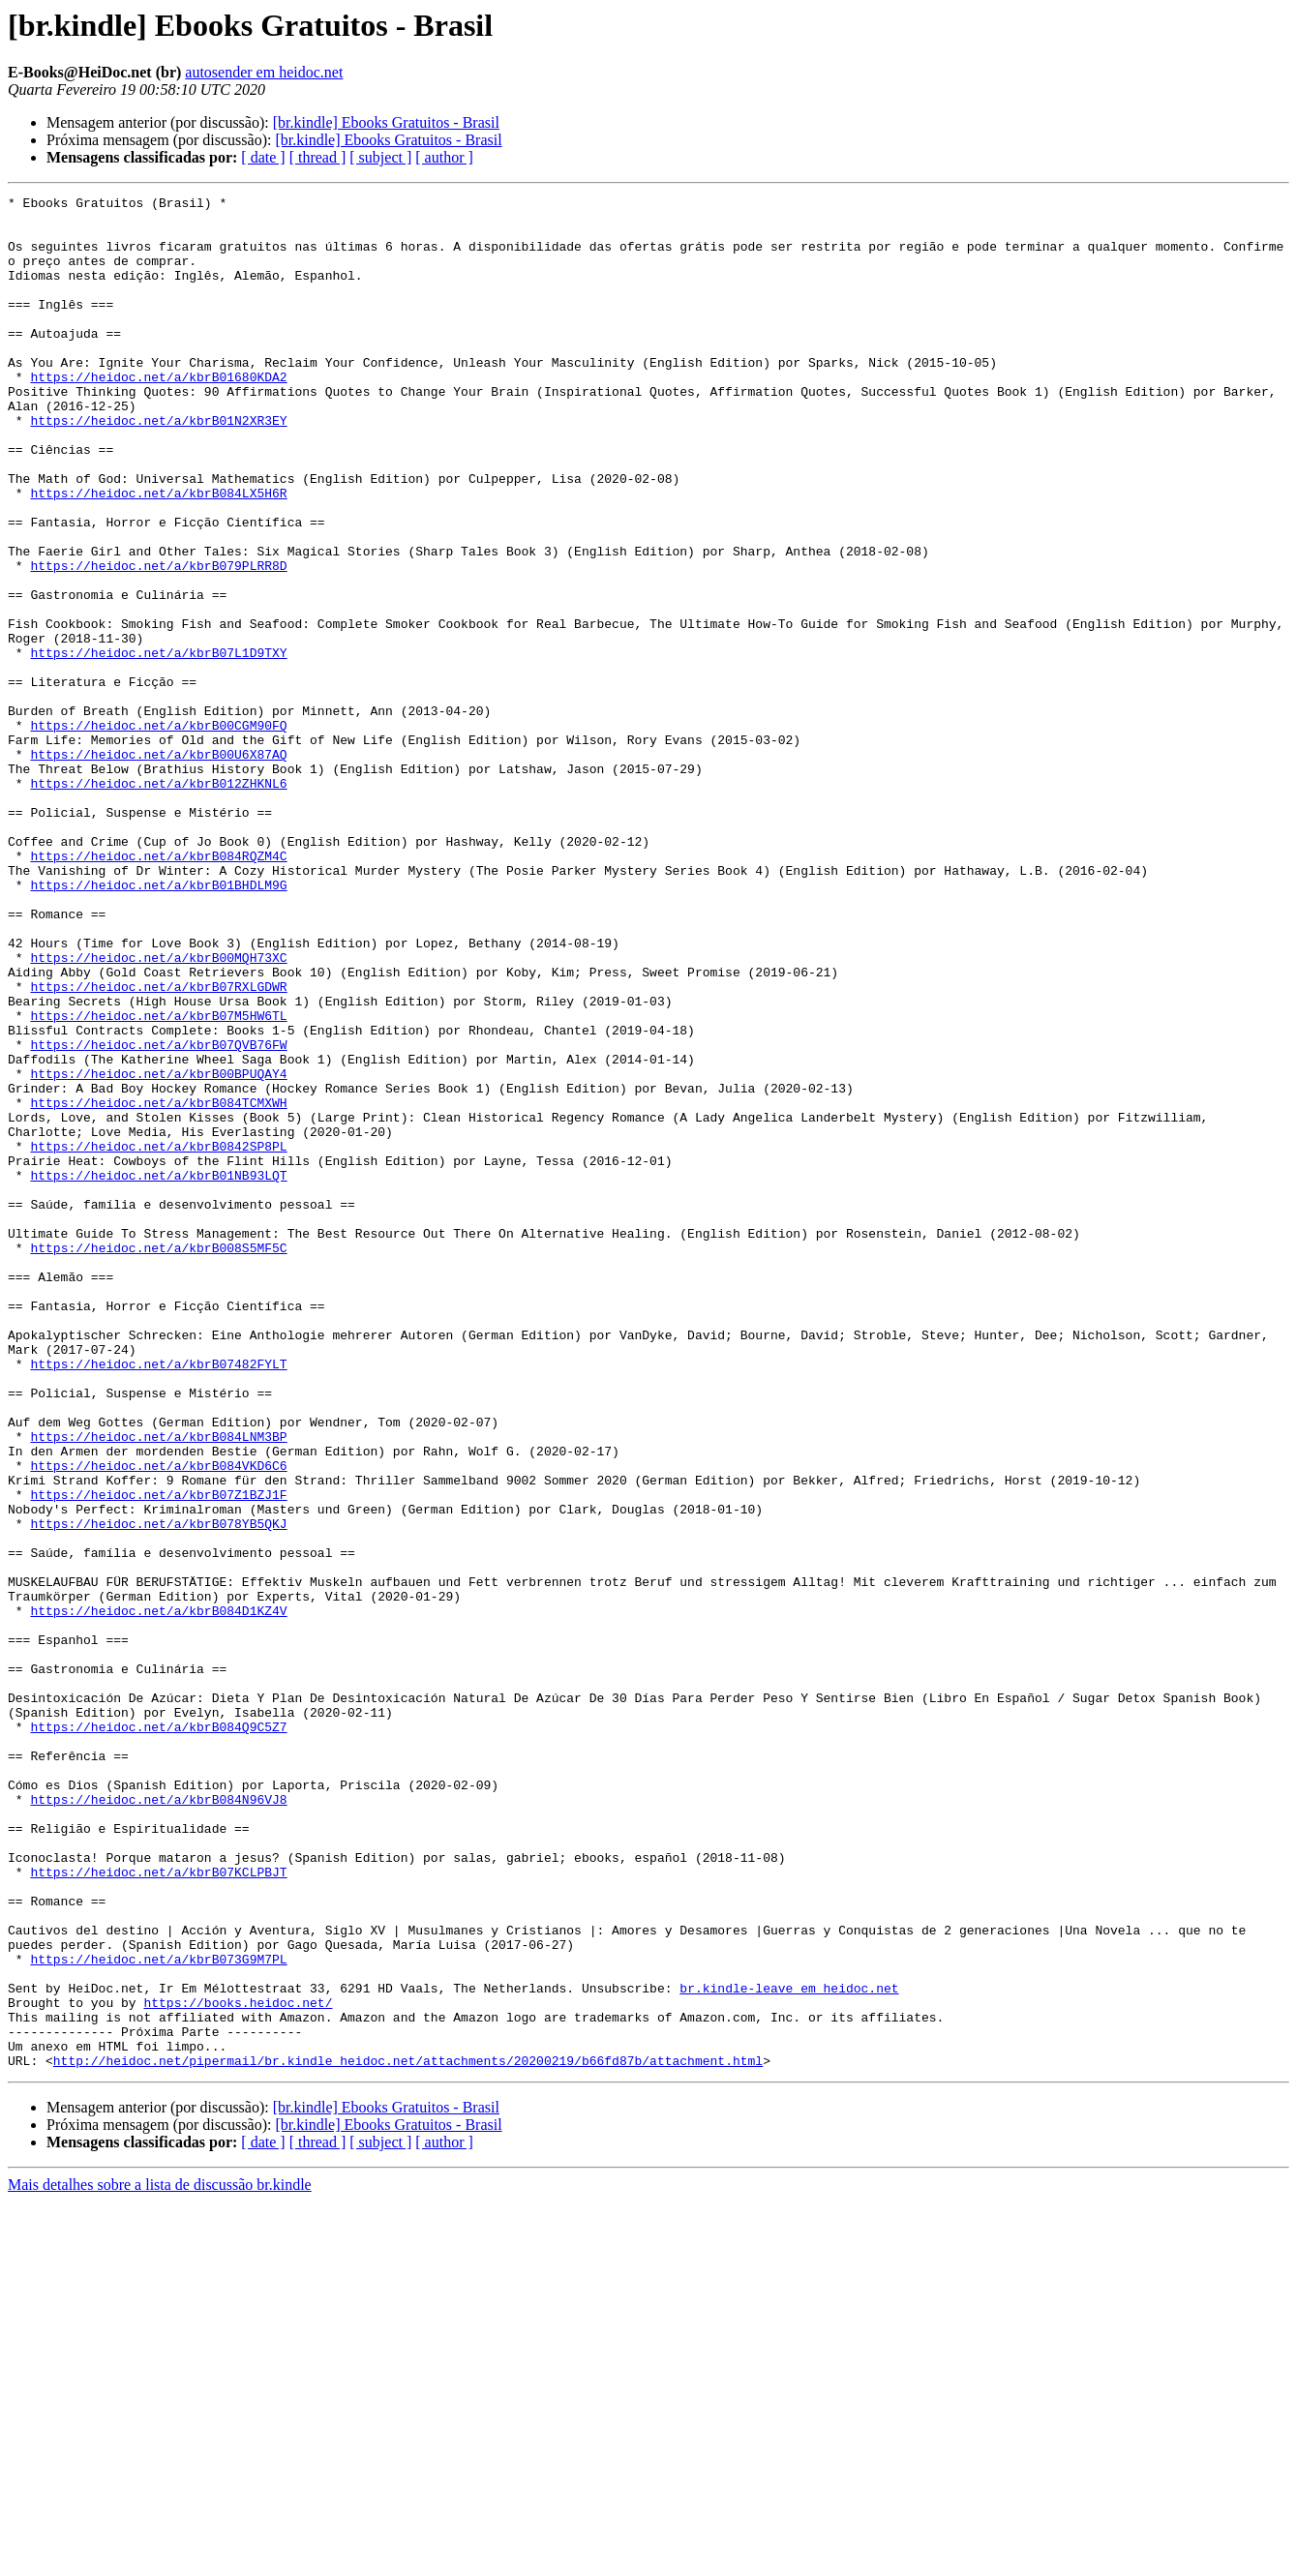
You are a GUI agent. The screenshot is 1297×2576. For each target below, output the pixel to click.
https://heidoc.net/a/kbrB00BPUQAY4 (158, 1250)
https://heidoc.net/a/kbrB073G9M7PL (158, 2312)
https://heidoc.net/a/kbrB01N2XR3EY (158, 466)
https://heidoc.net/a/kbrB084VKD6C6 (158, 1720)
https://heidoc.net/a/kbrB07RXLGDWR (158, 1145)
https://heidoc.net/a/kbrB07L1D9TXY (158, 745)
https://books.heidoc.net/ (237, 2365)
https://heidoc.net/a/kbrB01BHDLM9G (158, 1024)
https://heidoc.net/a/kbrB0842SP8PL (158, 1337)
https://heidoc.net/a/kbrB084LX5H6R (158, 553)
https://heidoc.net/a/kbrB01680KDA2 (158, 414)
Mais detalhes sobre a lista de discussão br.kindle (160, 2559)
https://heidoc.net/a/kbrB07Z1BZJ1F (158, 1755)
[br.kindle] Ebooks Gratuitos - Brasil (386, 122)
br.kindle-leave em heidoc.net (788, 2347)
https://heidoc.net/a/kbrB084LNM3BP (158, 1685)
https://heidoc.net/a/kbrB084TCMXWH (158, 1285)
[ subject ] (380, 157)
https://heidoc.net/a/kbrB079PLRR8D (158, 640)
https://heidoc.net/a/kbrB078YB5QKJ (158, 1790)
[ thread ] (318, 157)
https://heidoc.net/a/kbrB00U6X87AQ (158, 867)
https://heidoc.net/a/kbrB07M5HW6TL (158, 1180)
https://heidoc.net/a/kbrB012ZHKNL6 (158, 902)
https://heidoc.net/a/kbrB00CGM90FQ (158, 832)
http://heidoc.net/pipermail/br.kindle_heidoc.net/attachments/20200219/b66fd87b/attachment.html (408, 2434)
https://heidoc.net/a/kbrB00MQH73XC (158, 1111)
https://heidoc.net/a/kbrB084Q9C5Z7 (158, 2034)
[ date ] (263, 157)
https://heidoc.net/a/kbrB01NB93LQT (158, 1372)
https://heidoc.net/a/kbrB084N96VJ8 (158, 2121)
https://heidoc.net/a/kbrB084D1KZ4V (158, 1894)
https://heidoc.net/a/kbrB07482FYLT (158, 1598)
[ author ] (444, 157)
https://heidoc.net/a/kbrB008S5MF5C (158, 1459)
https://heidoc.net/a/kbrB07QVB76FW (158, 1215)
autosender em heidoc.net (264, 72)
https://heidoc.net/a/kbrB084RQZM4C (158, 989)
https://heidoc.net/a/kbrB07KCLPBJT (158, 2208)
